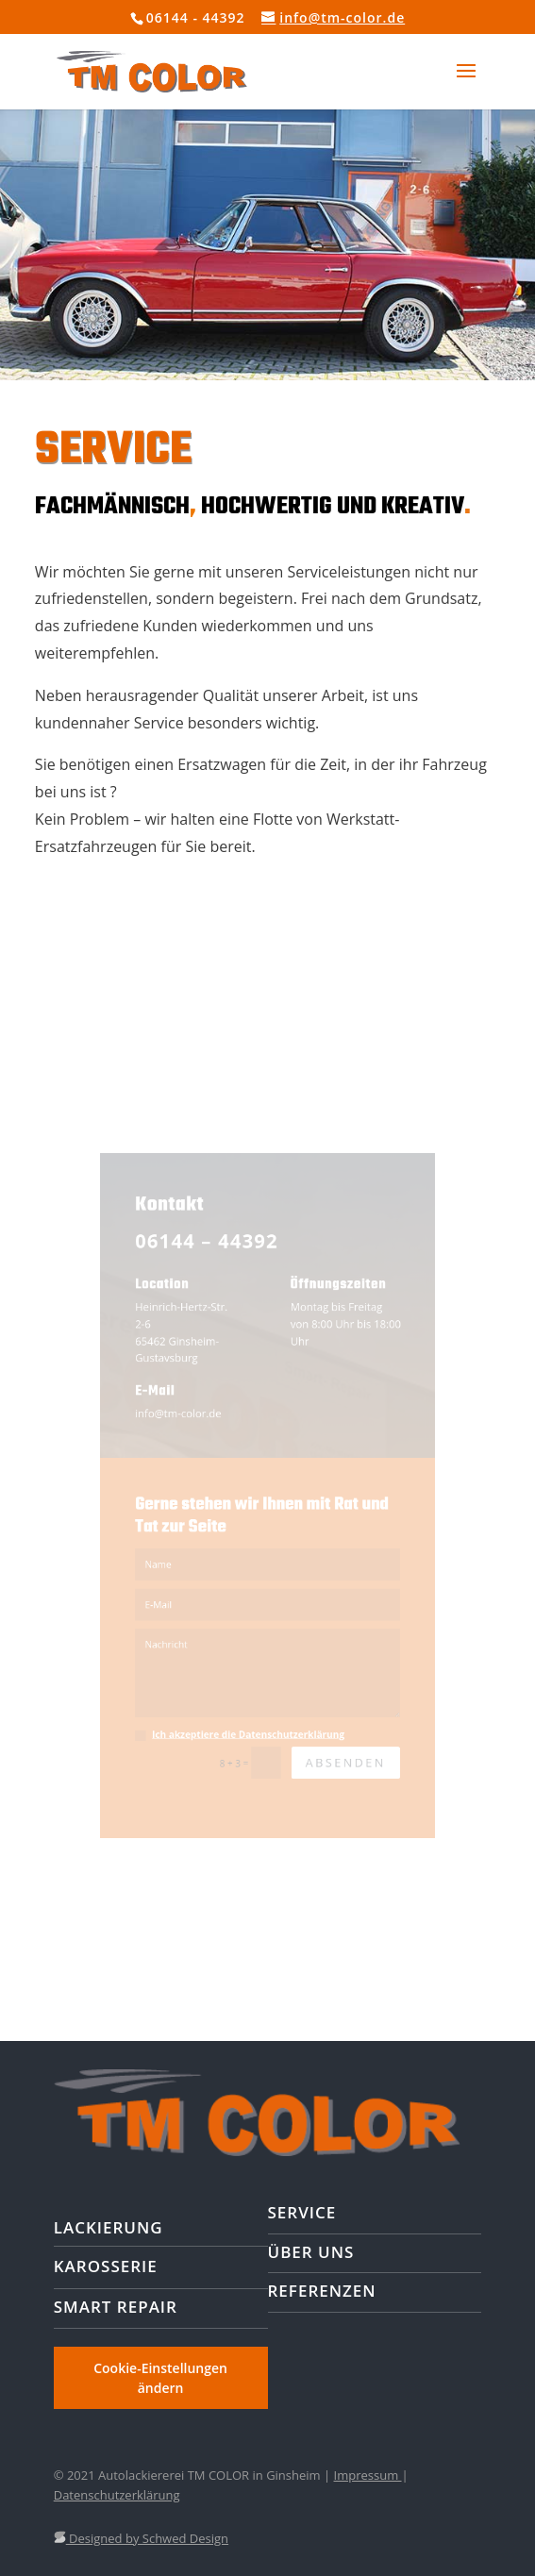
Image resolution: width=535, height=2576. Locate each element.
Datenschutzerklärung (117, 2494)
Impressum (368, 2475)
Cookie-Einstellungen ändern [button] (160, 2378)
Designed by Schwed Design (141, 2538)
